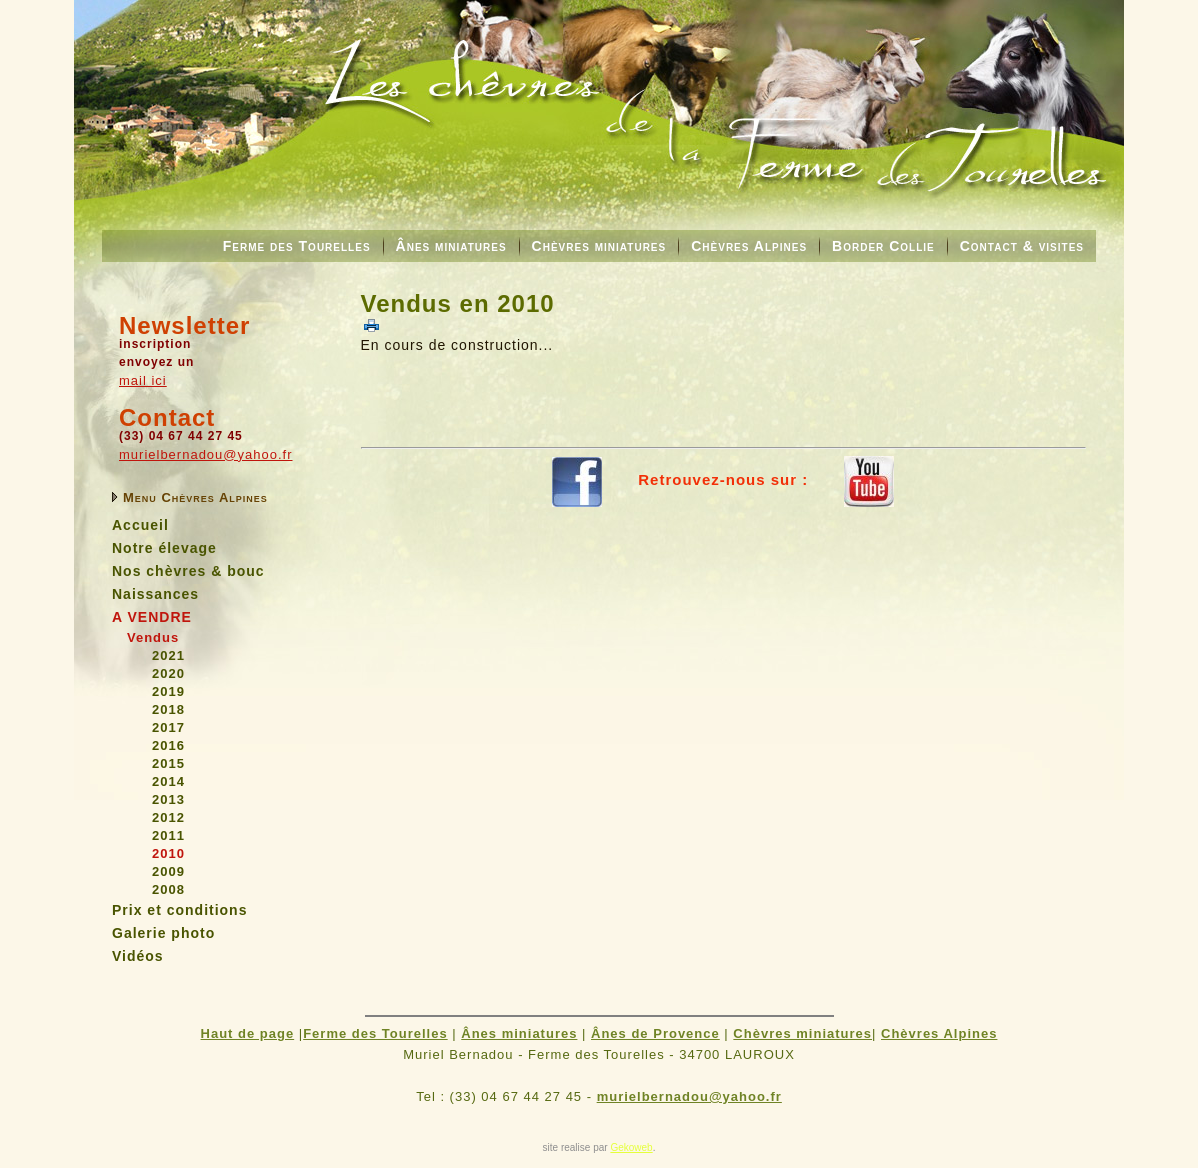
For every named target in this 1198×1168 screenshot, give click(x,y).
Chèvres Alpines (749, 246)
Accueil (140, 525)
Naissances (155, 594)
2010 (168, 853)
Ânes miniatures (451, 246)
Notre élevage (164, 548)
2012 (168, 817)
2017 (168, 727)
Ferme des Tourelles (297, 246)
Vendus (153, 637)
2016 (168, 745)
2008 (168, 889)
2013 (168, 799)
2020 (168, 673)
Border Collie (883, 246)
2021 (168, 655)
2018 (168, 709)
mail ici (143, 380)
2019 (168, 691)
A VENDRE (152, 617)
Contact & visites (1022, 246)
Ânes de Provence (655, 1033)
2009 (168, 871)
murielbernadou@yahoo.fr (206, 454)
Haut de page (248, 1033)
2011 (168, 835)
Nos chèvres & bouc (188, 571)
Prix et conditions (179, 910)
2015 (168, 763)
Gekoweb (631, 1147)
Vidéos (138, 956)
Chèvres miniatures (599, 246)
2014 (168, 781)
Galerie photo (163, 933)
